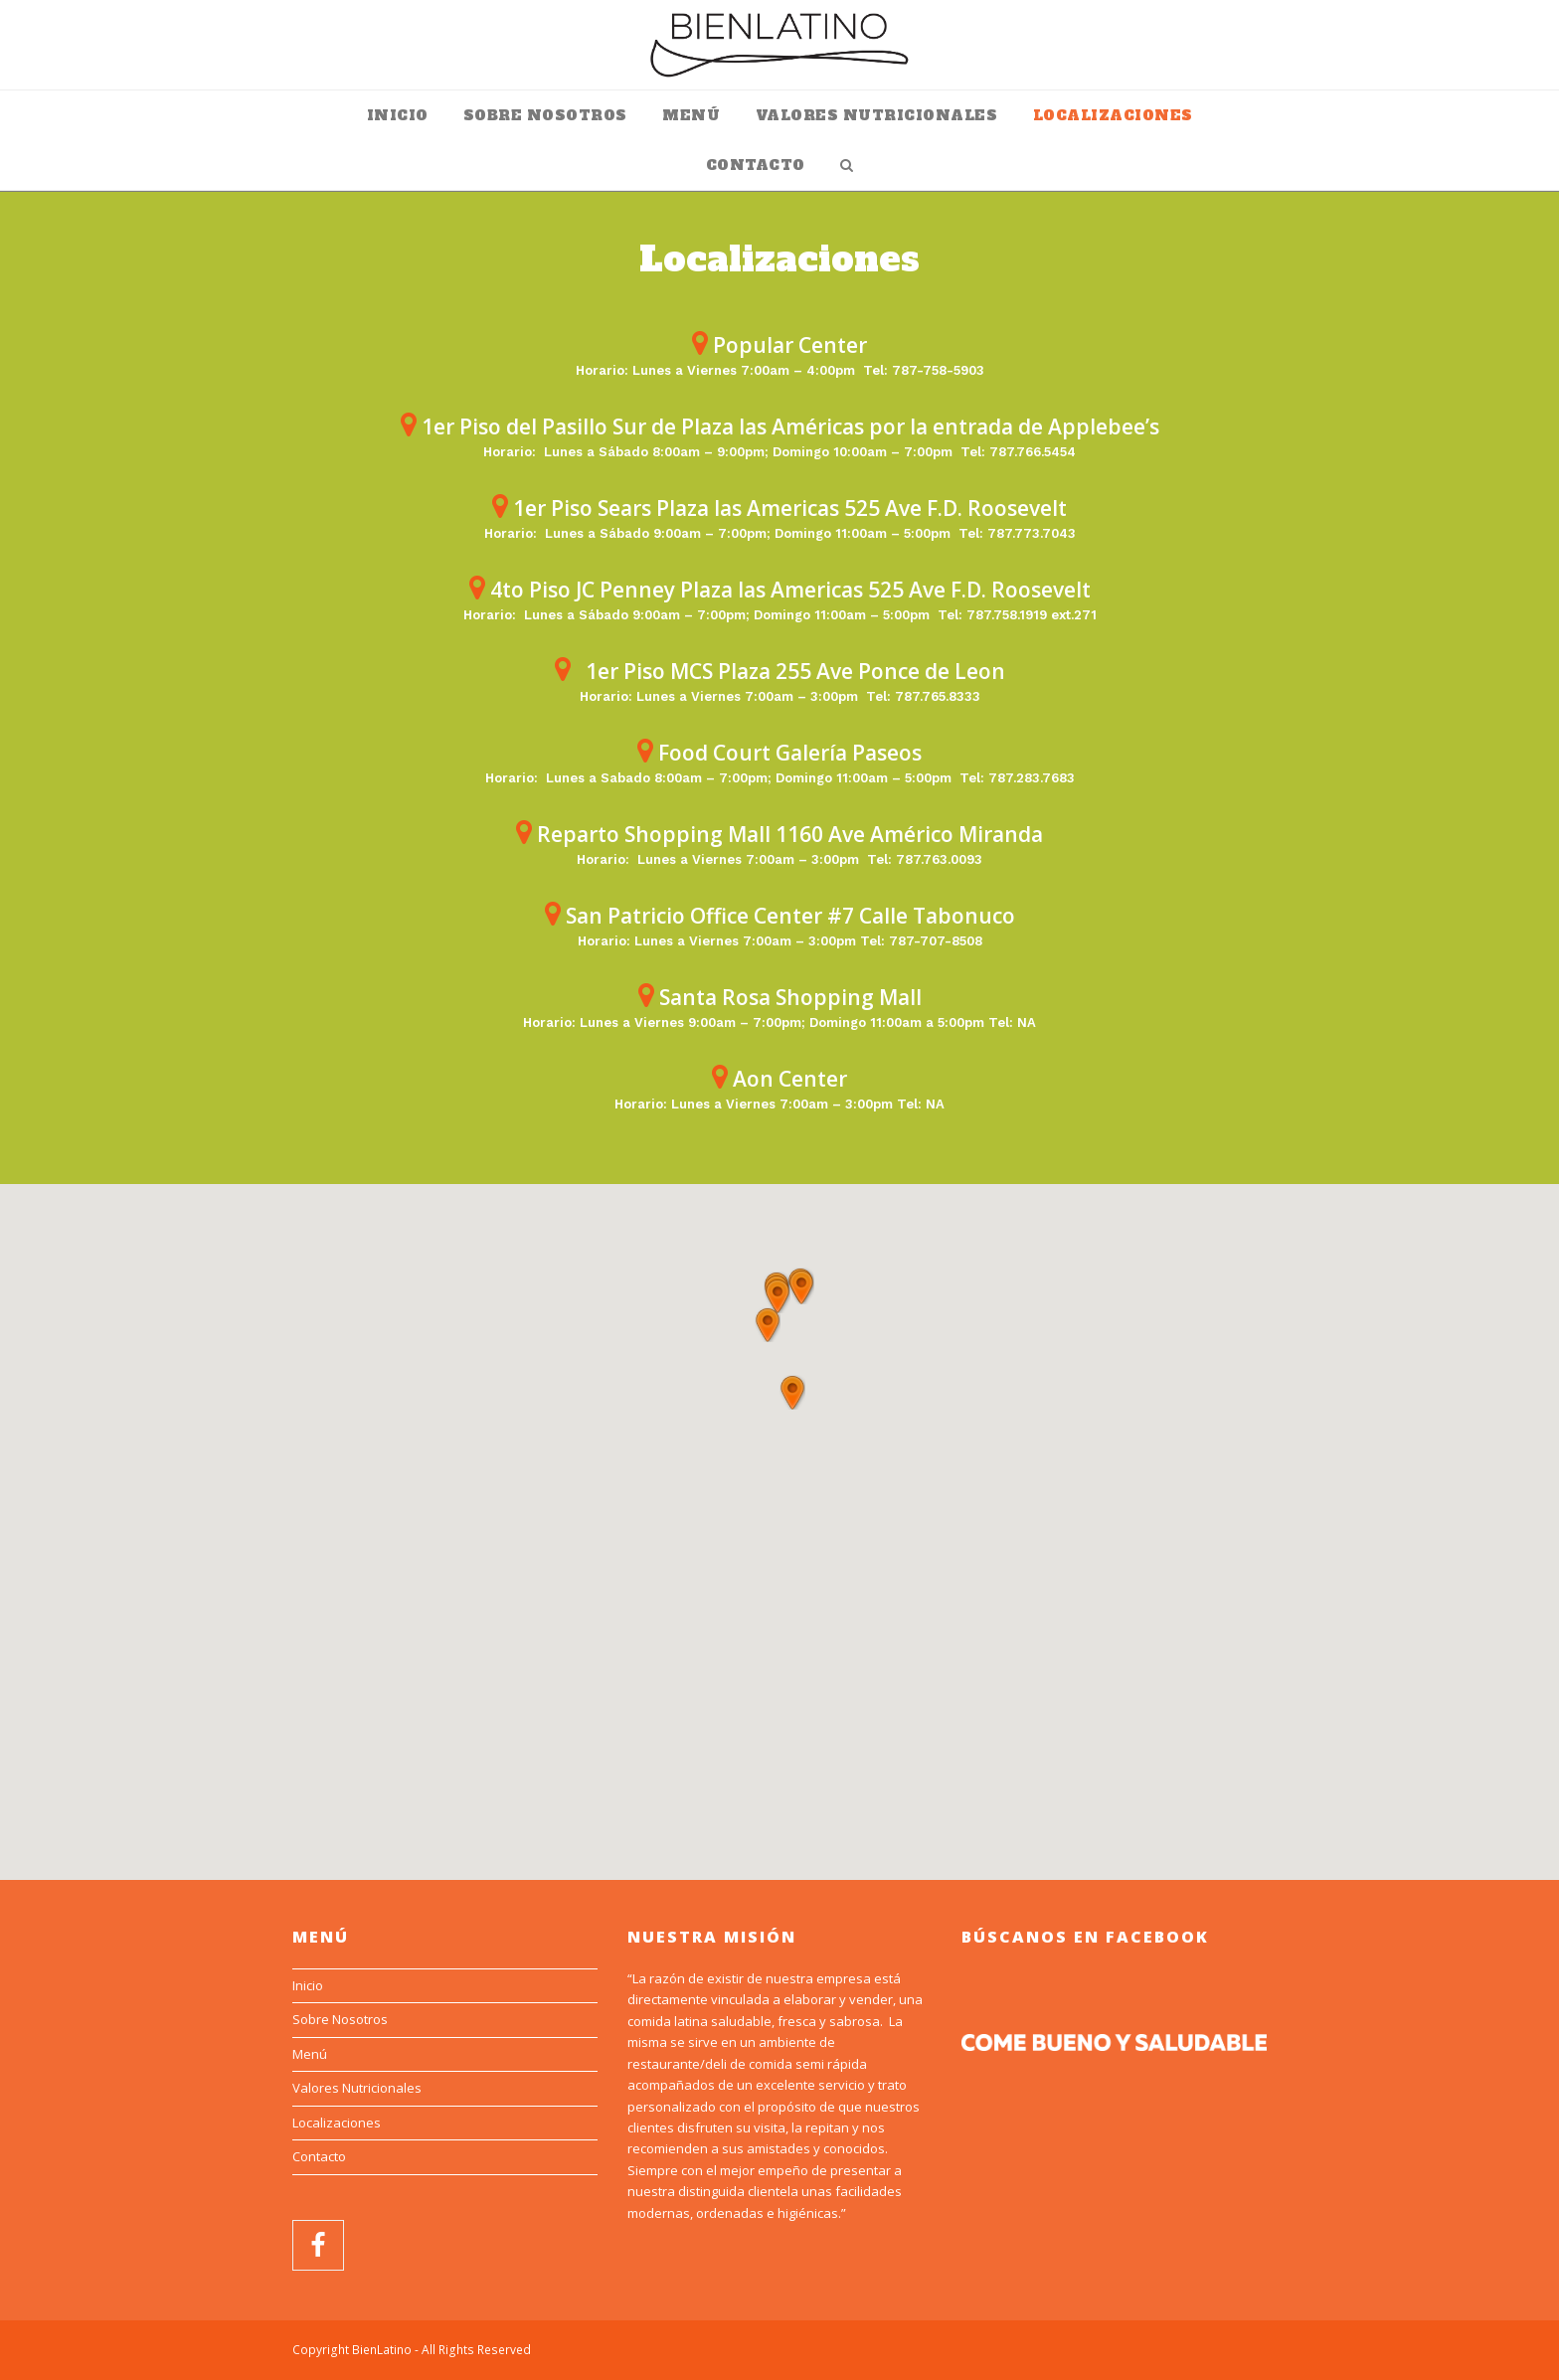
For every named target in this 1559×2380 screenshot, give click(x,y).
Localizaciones (336, 2122)
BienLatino (382, 2349)
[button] (792, 1393)
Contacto (319, 2156)
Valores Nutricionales (357, 2088)
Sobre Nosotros (340, 2019)
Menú (309, 2054)
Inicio (307, 1985)
